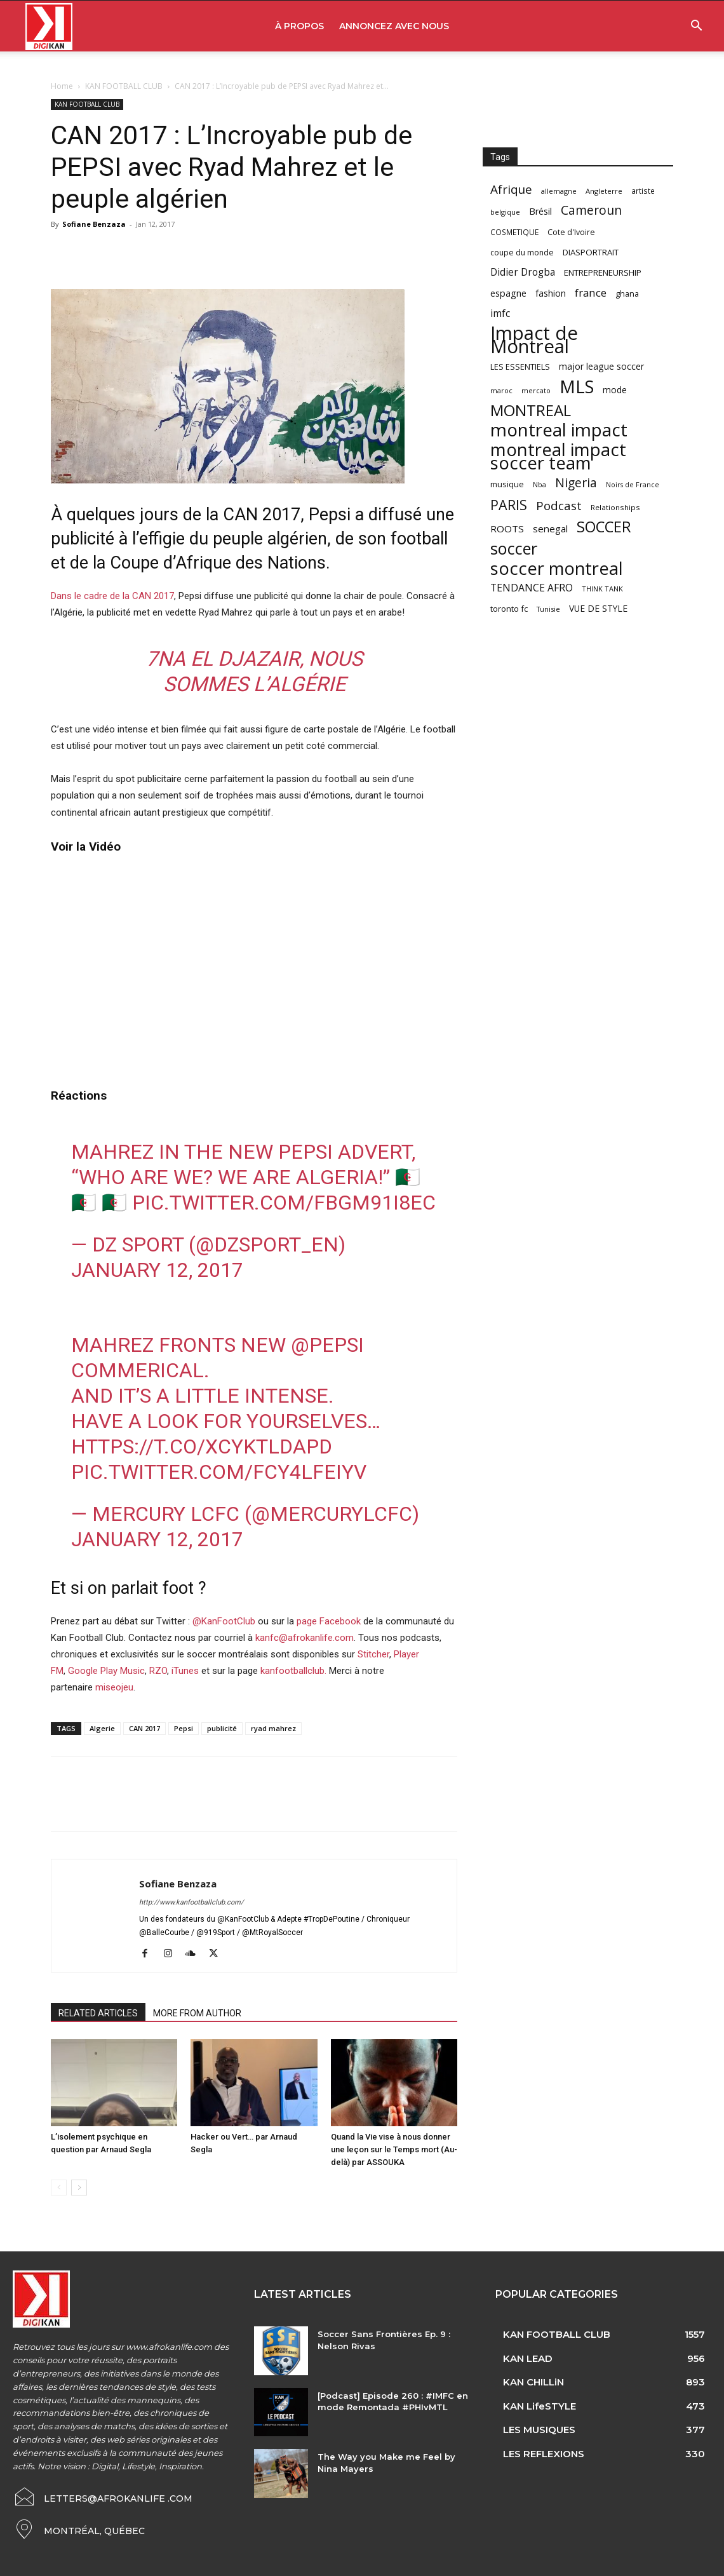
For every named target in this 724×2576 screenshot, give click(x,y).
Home (62, 86)
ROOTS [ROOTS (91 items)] (507, 528)
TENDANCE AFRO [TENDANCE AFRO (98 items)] (531, 588)
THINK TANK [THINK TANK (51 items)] (602, 588)
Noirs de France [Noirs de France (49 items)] (632, 484)
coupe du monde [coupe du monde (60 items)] (522, 252)
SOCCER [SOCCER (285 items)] (604, 527)
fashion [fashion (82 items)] (550, 293)
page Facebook (329, 1621)
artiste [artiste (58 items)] (643, 190)
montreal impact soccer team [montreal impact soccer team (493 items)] (558, 456)
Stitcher (373, 1654)
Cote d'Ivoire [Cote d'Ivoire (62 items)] (571, 232)
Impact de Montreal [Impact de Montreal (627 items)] (534, 340)
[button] (696, 27)
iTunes (185, 1670)
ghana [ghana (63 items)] (627, 293)
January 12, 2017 (157, 1270)
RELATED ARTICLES (98, 2013)
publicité (222, 1728)
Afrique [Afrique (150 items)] (511, 189)
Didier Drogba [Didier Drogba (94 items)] (522, 272)
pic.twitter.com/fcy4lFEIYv (218, 1472)
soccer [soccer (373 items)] (513, 548)
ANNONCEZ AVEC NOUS (394, 26)
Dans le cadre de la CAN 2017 (112, 596)
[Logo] (48, 26)
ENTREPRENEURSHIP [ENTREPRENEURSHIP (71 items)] (602, 272)
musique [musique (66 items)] (507, 484)
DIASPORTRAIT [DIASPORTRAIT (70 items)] (591, 252)
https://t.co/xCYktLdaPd (201, 1446)
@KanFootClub (223, 1621)
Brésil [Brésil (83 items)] (540, 211)
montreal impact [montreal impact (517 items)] (558, 429)
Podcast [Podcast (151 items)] (559, 506)
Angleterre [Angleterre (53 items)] (604, 191)
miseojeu (114, 1687)
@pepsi (327, 1345)
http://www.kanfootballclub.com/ (191, 1902)
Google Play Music (106, 1670)
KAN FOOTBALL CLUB (124, 86)
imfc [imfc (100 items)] (500, 313)
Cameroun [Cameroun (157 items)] (591, 210)
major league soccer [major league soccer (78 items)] (601, 366)
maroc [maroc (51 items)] (501, 390)
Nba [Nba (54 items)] (539, 484)
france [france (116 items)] (591, 292)
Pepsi (183, 1728)
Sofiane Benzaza (94, 224)
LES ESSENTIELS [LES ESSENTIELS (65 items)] (520, 366)
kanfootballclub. (293, 1670)
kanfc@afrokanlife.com (304, 1637)
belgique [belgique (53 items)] (505, 212)
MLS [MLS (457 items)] (577, 386)
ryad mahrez (273, 1728)
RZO (158, 1670)
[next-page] (79, 2187)
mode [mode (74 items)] (615, 390)
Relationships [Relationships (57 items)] (615, 507)
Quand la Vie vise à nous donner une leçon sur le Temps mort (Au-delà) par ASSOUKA (394, 2149)
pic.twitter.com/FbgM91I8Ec (284, 1202)
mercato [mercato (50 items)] (536, 390)
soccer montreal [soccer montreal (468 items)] (556, 568)
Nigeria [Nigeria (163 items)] (576, 482)
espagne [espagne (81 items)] (508, 293)
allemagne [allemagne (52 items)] (559, 191)
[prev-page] (59, 2187)
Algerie (102, 1728)
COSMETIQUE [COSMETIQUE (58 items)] (514, 232)
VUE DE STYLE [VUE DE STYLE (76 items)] (598, 608)
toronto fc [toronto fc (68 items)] (509, 608)
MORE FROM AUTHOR (197, 2013)
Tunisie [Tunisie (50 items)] (548, 609)
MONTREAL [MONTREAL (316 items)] (530, 410)
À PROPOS (299, 26)
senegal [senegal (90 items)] (550, 528)
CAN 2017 (144, 1728)
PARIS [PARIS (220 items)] (508, 504)
